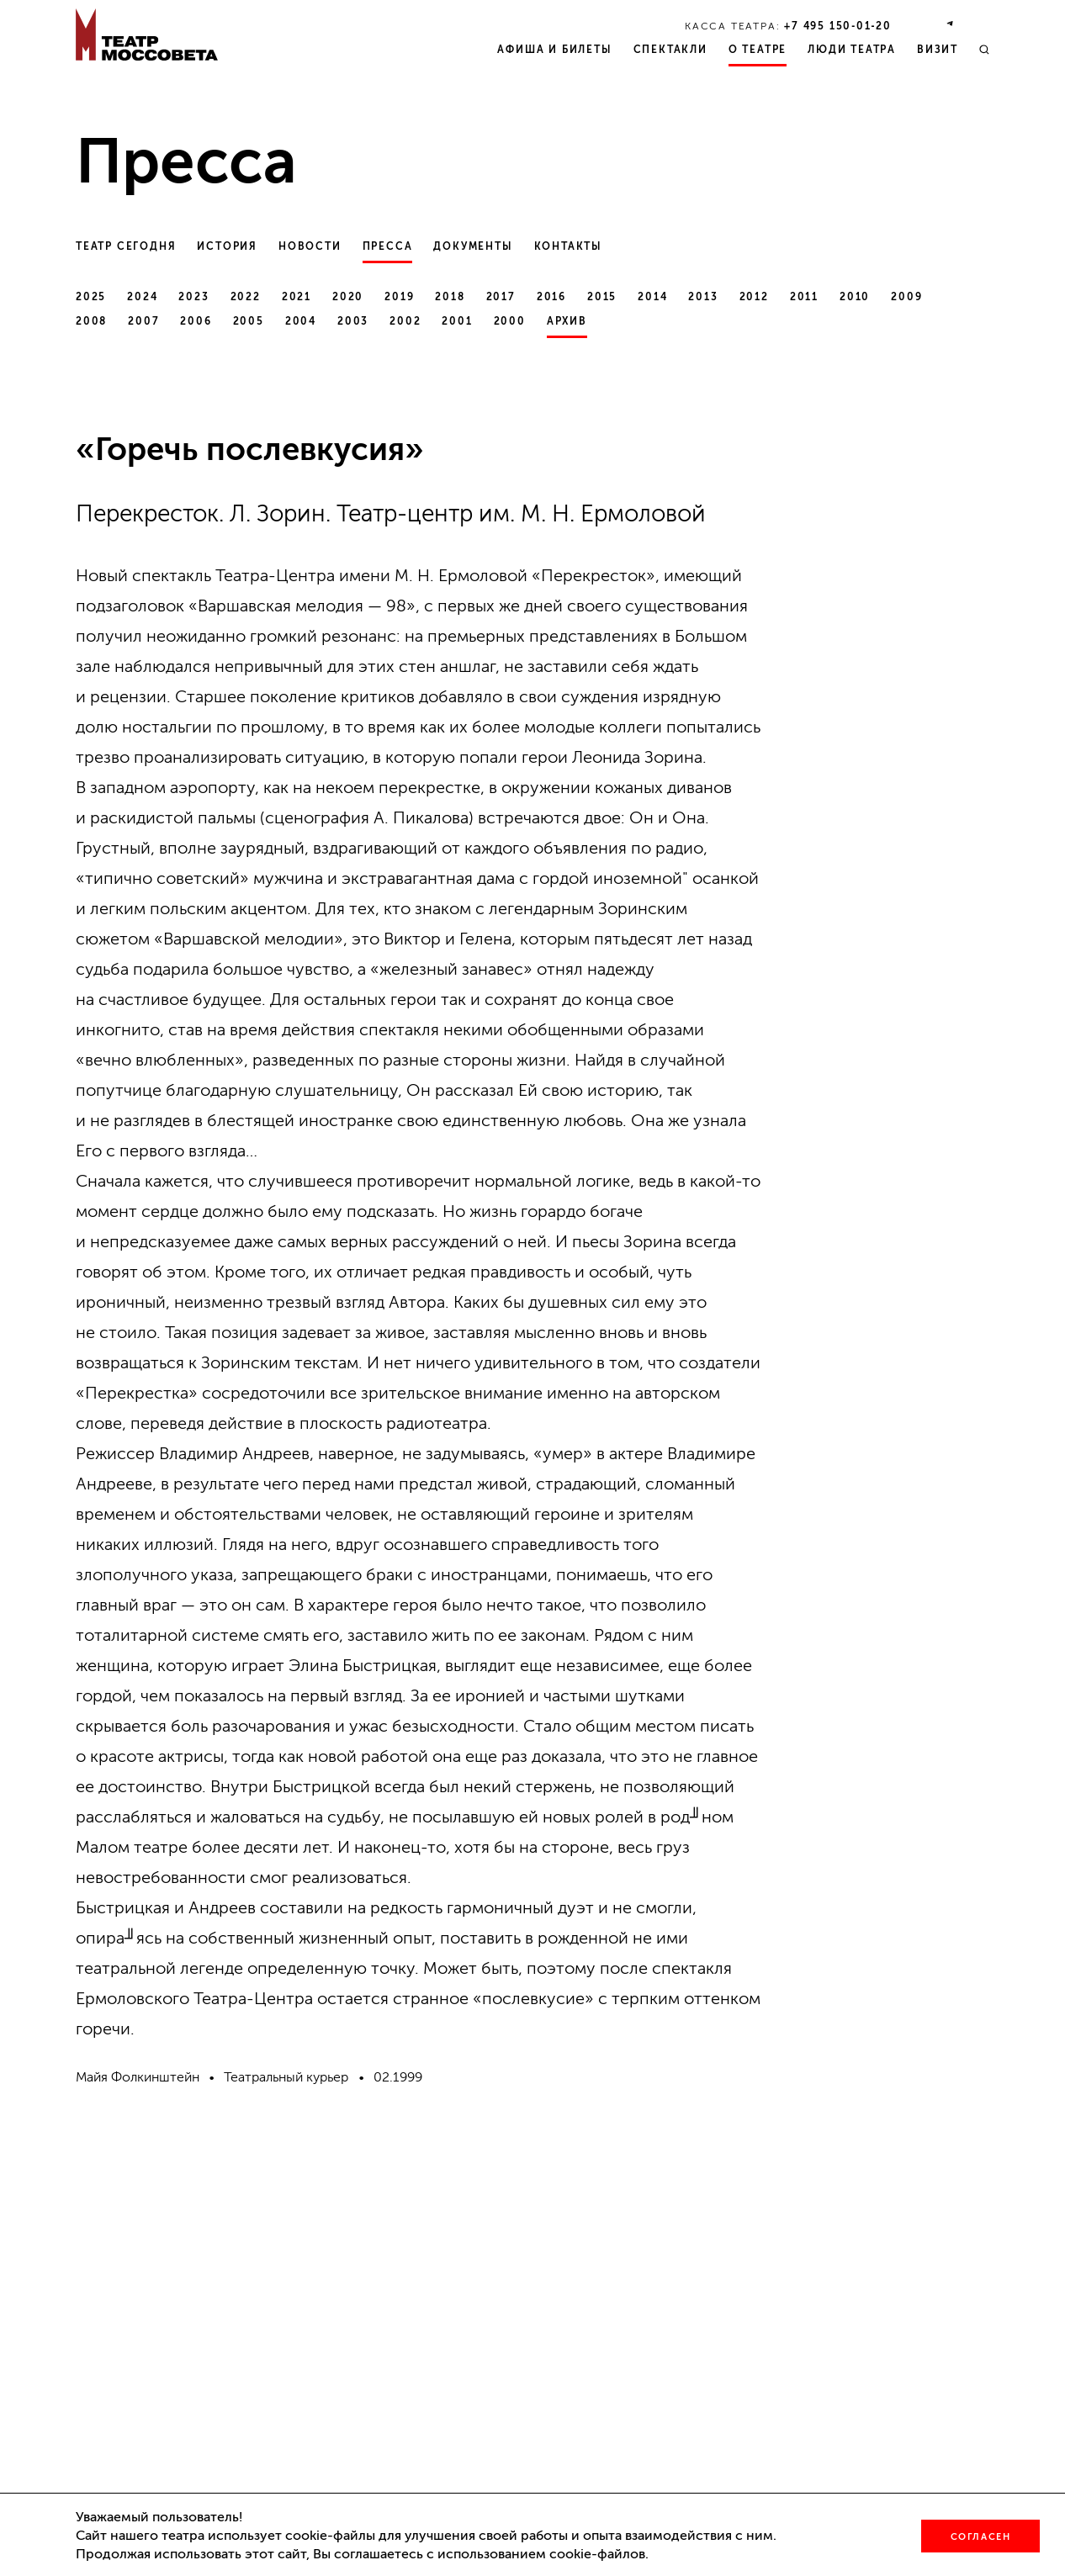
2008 (91, 321)
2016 (551, 297)
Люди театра (852, 50)
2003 (352, 321)
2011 (804, 297)
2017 (501, 297)
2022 (245, 297)
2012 (754, 297)
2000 (510, 321)
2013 (703, 297)
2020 (347, 297)
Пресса (388, 246)
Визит (937, 50)
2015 (602, 297)
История (227, 246)
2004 (300, 321)
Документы (472, 246)
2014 (652, 297)
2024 (142, 297)
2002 (405, 321)
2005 (248, 321)
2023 (193, 297)
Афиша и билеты (554, 50)
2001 (457, 321)
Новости (310, 246)
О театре (758, 50)
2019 (399, 297)
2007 (143, 321)
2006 (195, 321)
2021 (296, 297)
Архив (567, 321)
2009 (906, 297)
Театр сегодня (126, 246)
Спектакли (670, 50)
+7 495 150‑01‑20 (838, 26)
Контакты (568, 246)
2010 (855, 297)
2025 (91, 297)
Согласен (981, 2536)
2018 (449, 297)
